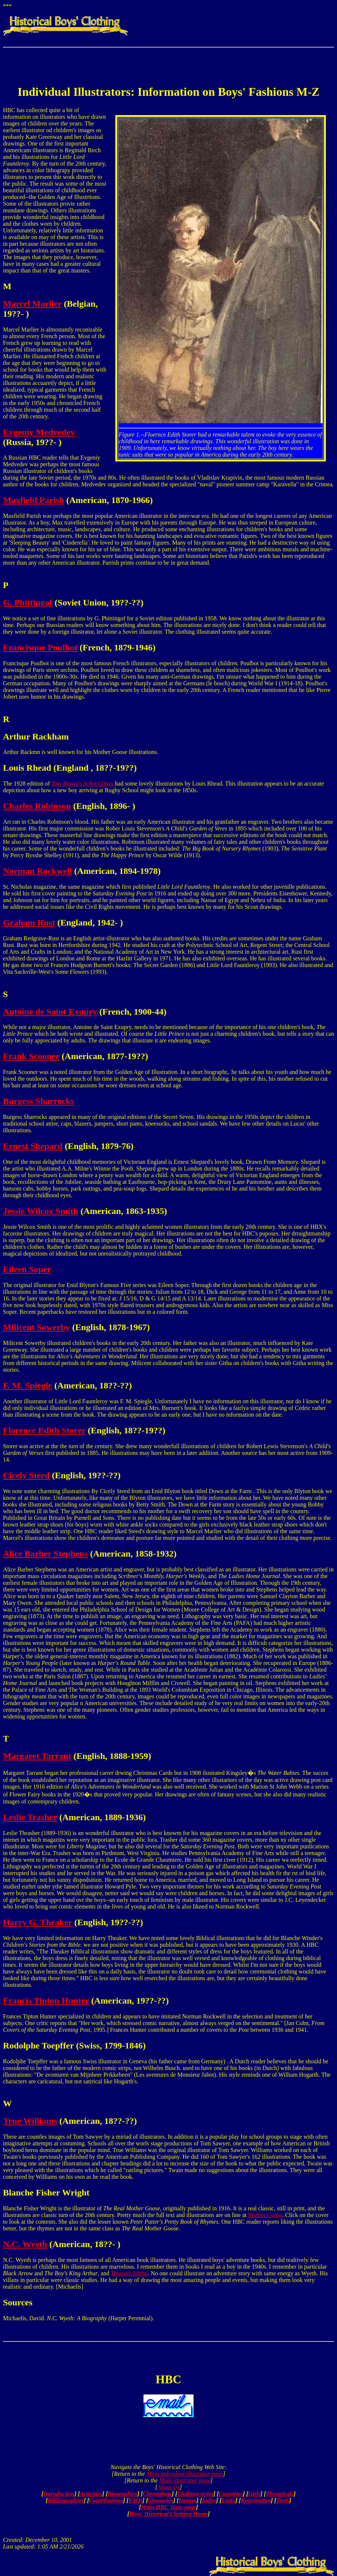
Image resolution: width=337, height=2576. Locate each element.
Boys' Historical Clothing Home (168, 2514)
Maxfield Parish (33, 500)
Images (187, 2500)
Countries (231, 2494)
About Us (169, 2487)
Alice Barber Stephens (45, 1553)
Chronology (157, 2494)
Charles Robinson (37, 806)
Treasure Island (129, 2273)
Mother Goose (265, 2215)
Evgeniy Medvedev (39, 432)
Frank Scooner (31, 1056)
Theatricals (280, 2494)
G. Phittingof (27, 602)
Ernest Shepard (33, 1146)
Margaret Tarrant (37, 1756)
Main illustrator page (184, 2480)
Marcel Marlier (32, 303)
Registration (256, 2500)
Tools (282, 2500)
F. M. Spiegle (27, 1385)
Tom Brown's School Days (82, 783)
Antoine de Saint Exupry (50, 1011)
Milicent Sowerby (36, 1327)
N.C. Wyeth (25, 2244)
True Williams (30, 2121)
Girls (254, 2494)
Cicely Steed (26, 1475)
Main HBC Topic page (168, 2507)
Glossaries (160, 2500)
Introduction (59, 2494)
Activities (91, 2494)
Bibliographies (66, 2500)
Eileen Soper (27, 1269)
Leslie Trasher (30, 1817)
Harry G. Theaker (37, 1922)
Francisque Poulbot (40, 647)
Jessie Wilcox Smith (40, 1211)
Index (209, 2500)
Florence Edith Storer (44, 1430)
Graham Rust (29, 922)
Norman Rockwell (37, 871)
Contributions (106, 2500)
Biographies (122, 2494)
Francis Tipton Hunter (46, 2000)
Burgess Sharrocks (38, 1101)
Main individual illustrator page (184, 2474)
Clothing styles (195, 2494)
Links (228, 2500)
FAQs (136, 2500)
